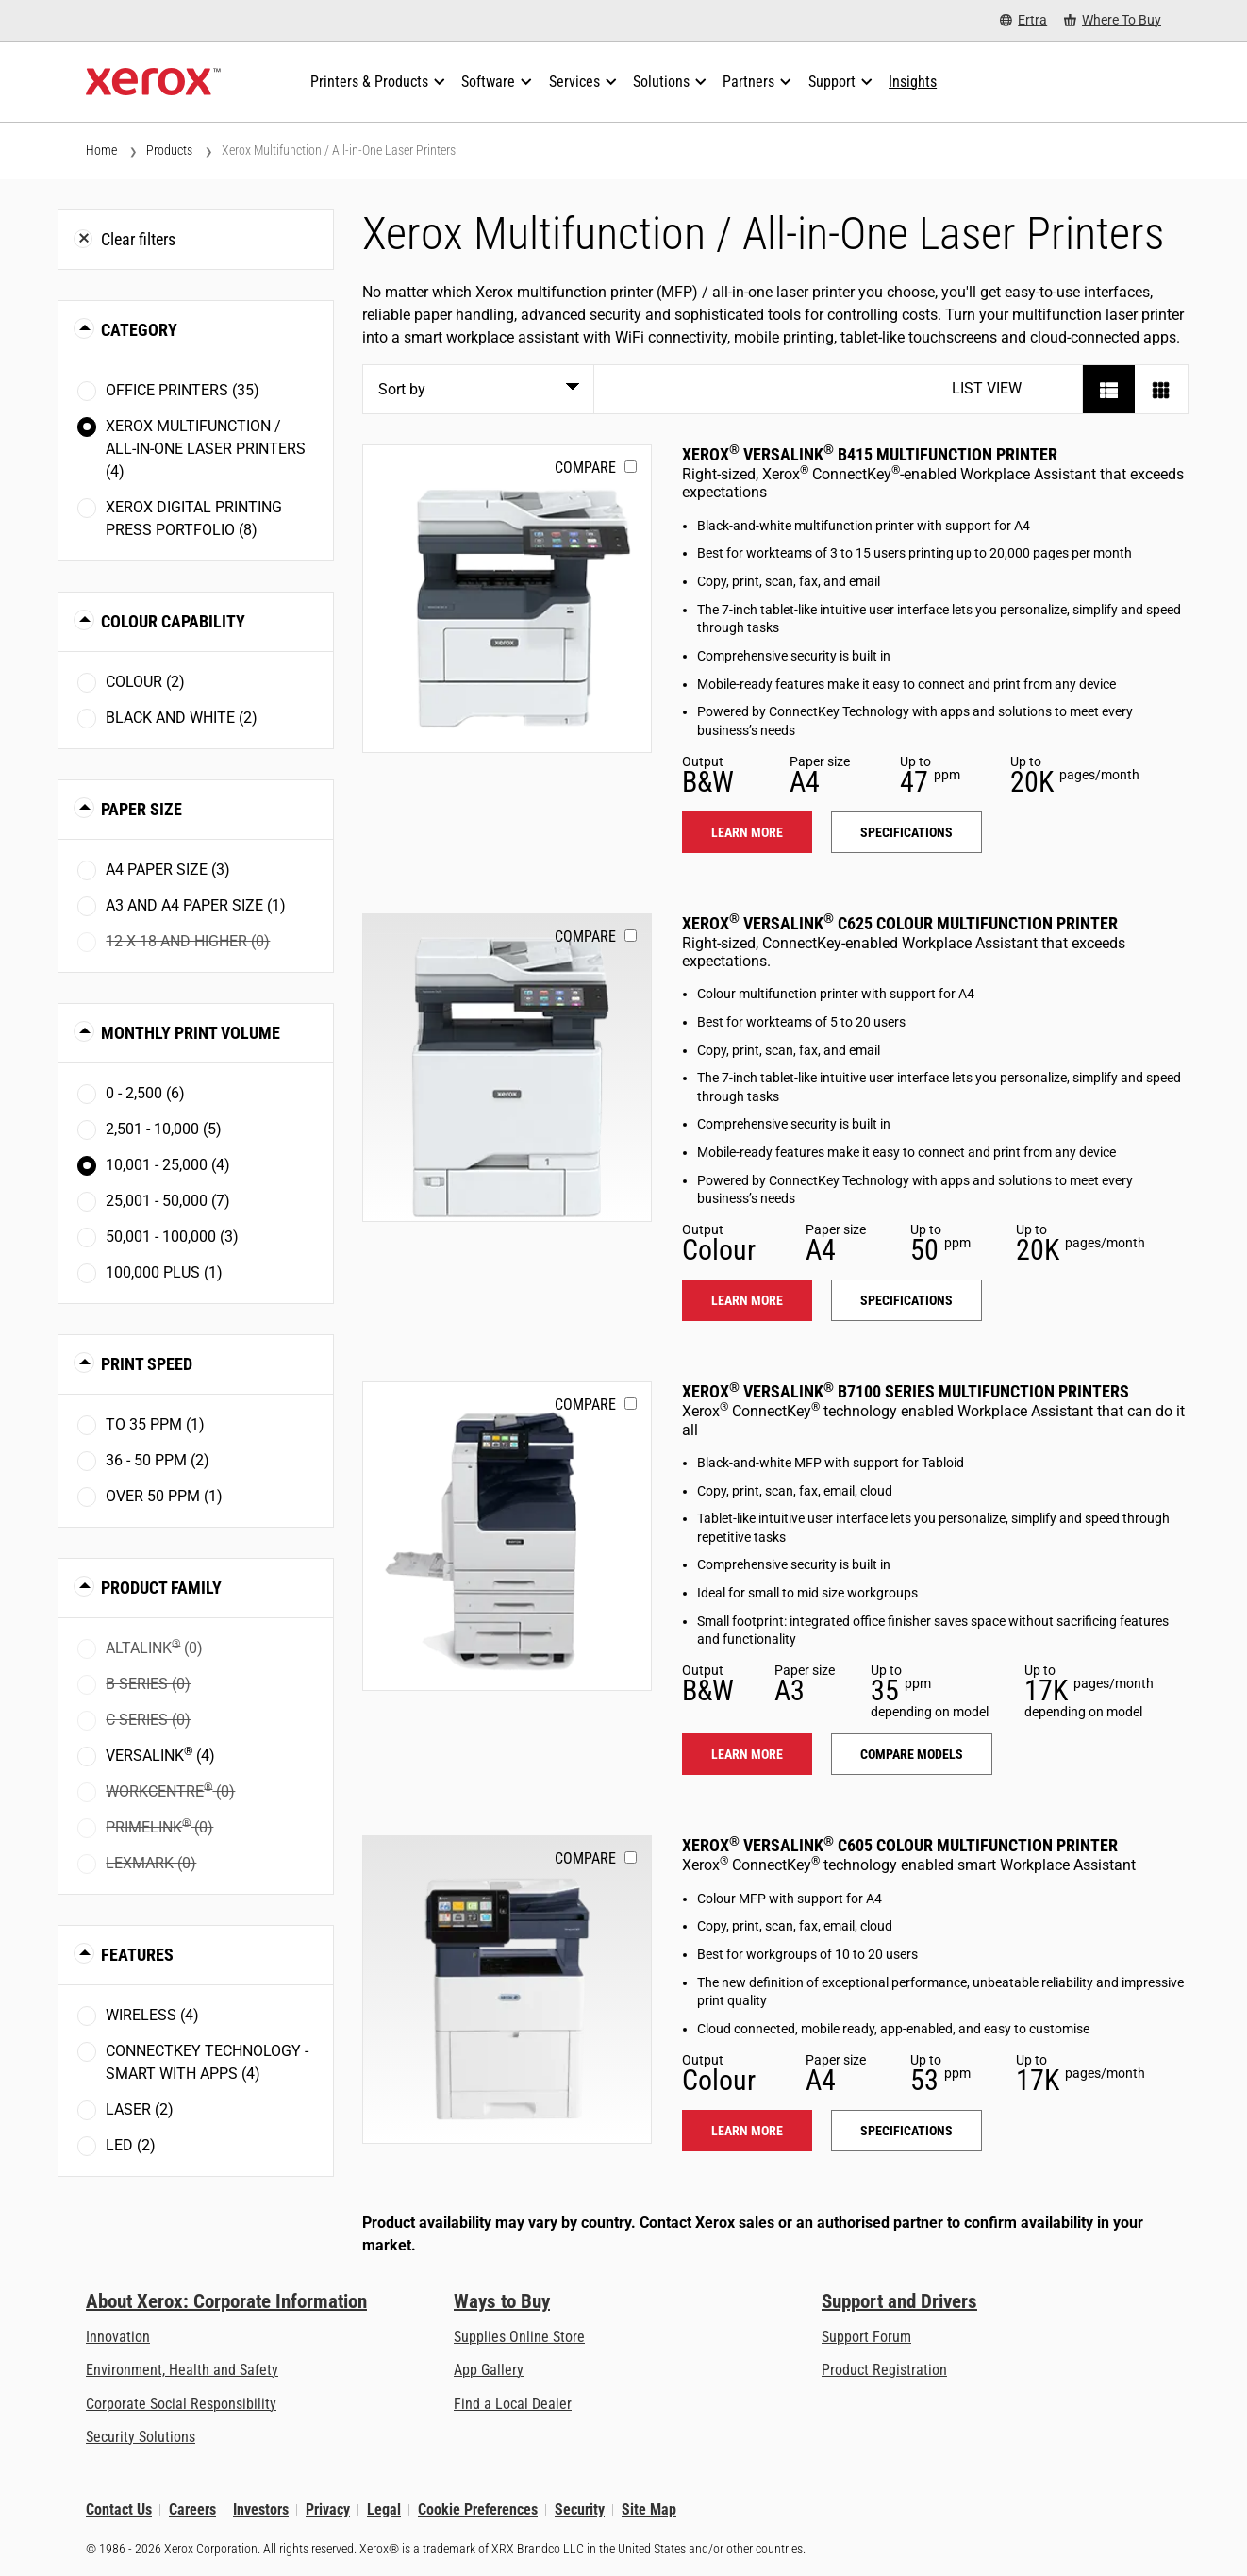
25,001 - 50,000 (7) (168, 1201)
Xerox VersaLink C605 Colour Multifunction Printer (900, 1845)
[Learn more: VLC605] (507, 1989)
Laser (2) (140, 2109)
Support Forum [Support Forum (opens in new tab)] (866, 2337)
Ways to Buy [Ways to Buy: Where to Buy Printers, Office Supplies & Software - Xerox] (502, 2301)
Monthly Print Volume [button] (190, 1033)
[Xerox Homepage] (153, 82)
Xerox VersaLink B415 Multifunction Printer (869, 454)
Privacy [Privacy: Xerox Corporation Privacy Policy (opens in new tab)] (328, 2509)
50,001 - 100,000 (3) (172, 1237)
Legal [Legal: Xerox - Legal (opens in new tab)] (384, 2509)
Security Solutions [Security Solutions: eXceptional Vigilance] (140, 2437)
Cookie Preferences (478, 2509)
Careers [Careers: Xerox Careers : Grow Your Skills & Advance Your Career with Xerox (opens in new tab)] (192, 2509)
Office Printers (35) (182, 390)
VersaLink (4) (160, 1755)
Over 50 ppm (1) (164, 1496)
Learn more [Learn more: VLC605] (747, 2130)
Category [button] (139, 330)
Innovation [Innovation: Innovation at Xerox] (118, 2337)
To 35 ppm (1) (155, 1424)
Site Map (649, 2509)
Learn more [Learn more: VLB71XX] (747, 1754)
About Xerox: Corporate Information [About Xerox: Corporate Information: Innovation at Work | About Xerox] (226, 2301)
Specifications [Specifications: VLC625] (906, 1300)
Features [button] (137, 1955)
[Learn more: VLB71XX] (507, 1535)
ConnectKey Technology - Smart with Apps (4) (207, 2062)
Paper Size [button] (141, 809)
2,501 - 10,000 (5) (164, 1129)
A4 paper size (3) (168, 869)
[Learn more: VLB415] (507, 598)
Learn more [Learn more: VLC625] (747, 1300)
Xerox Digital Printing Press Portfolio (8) (194, 518)
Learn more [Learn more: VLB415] (747, 832)
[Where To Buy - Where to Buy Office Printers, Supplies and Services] (1112, 20)
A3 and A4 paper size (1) (196, 905)
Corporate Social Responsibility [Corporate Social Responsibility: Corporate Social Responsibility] (181, 2404)
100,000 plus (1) (164, 1272)
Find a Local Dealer (513, 2404)
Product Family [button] (161, 1587)
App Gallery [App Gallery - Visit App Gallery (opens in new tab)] (489, 2370)
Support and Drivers (899, 2301)
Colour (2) (145, 682)
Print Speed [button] (146, 1364)
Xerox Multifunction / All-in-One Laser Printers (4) (206, 448)
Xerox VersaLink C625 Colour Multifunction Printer (900, 923)
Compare (585, 468)
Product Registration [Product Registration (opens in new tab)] (884, 2370)
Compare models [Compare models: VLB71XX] (911, 1754)
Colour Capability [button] (173, 621)
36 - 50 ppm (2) (157, 1460)
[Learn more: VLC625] (507, 1067)
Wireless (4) (152, 2015)
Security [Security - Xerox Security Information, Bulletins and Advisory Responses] (580, 2509)
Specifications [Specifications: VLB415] (906, 832)
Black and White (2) (182, 718)
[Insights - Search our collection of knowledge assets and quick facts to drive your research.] (912, 82)
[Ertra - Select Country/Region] (1023, 20)
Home (101, 150)
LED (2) (131, 2145)
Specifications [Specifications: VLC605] (906, 2130)
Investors (261, 2509)
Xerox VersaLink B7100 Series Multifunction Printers (905, 1391)
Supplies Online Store (519, 2337)
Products (169, 150)
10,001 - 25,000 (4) (168, 1165)
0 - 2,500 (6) (145, 1093)
